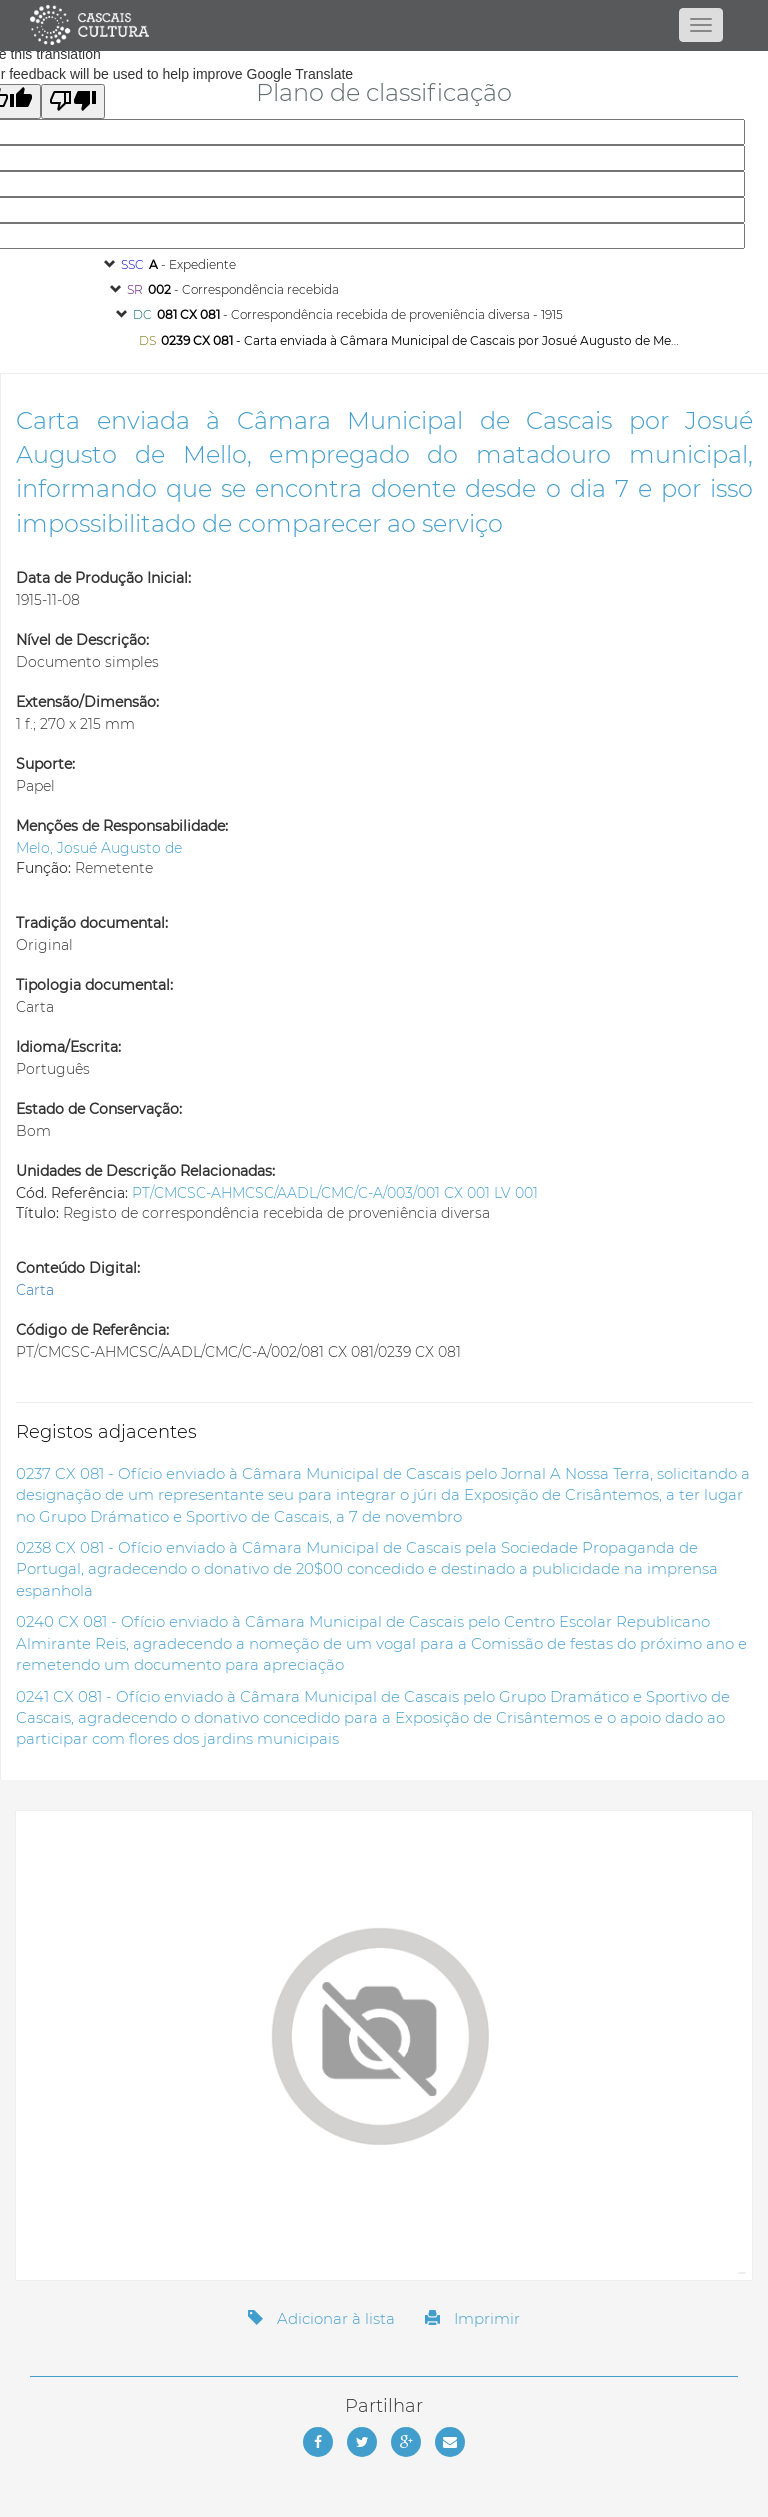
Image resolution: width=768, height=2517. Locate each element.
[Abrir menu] (701, 25)
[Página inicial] (383, 25)
